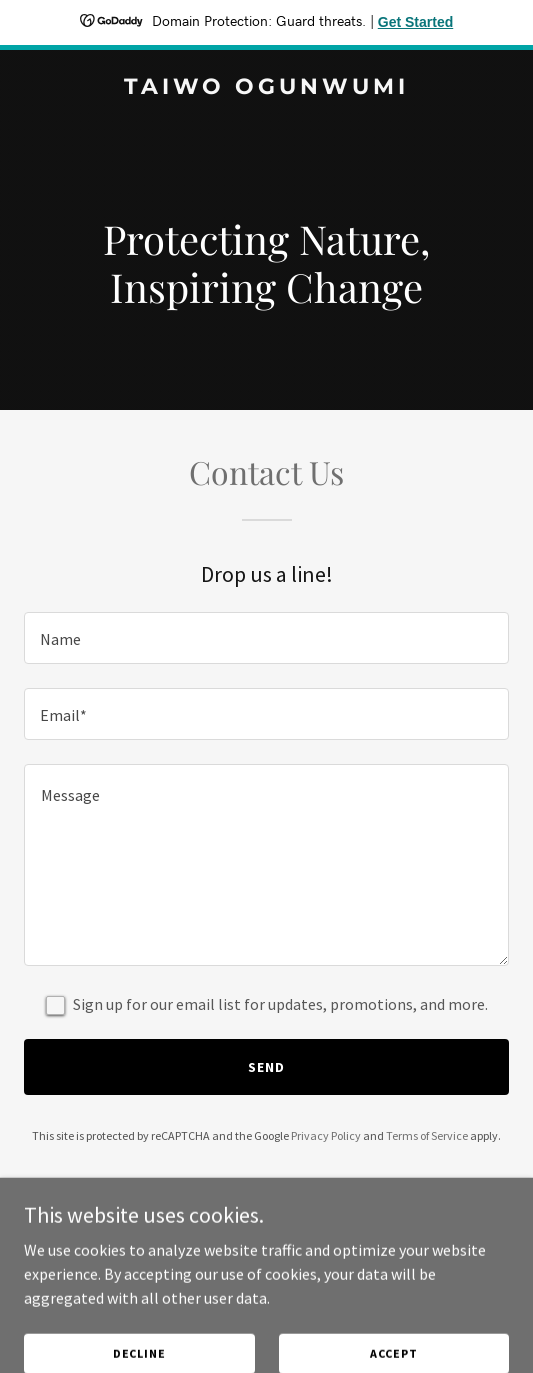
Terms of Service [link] (427, 1135)
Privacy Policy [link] (326, 1135)
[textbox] (266, 638)
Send (266, 1067)
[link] (266, 88)
